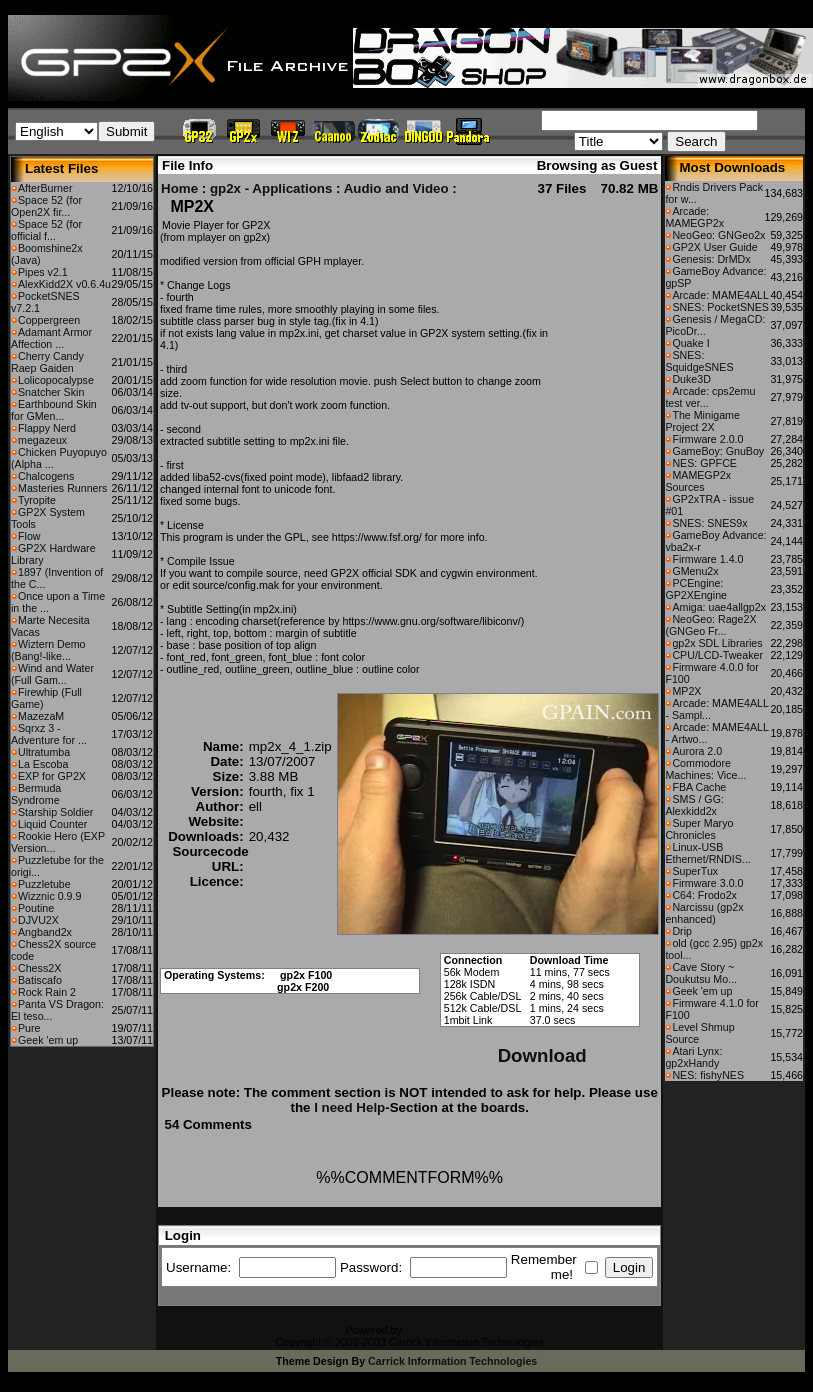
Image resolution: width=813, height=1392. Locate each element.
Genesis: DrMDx (711, 259)
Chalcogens (46, 476)
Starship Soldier (55, 812)
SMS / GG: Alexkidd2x (694, 805)
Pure (29, 1028)
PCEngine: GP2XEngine (696, 589)
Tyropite (37, 500)
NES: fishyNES (708, 1075)
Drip (682, 931)
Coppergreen (49, 320)
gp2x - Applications (271, 188)
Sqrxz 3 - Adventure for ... (49, 734)
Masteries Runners (62, 488)
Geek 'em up (48, 1040)
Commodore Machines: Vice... (705, 769)
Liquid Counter (52, 824)
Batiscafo (40, 980)
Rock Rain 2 (47, 992)
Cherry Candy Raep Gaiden (47, 362)
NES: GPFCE (704, 463)
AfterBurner (45, 188)
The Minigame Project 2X (702, 421)
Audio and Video (396, 188)
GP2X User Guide (714, 247)
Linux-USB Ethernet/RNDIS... (707, 853)
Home (179, 188)
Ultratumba (44, 752)
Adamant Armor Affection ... (51, 338)
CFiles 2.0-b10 (439, 1330)
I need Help (349, 1107)
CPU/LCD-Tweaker (717, 655)
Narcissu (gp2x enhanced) (704, 913)
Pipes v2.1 (43, 272)
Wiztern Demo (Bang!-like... (48, 650)
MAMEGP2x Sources (698, 481)
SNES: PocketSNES (720, 307)
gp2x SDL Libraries (717, 643)
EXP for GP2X (52, 776)
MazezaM (41, 716)
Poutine (36, 908)
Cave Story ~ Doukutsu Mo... (701, 973)
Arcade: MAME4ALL (720, 295)
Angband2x (45, 932)
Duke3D (691, 379)
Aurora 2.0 (697, 751)
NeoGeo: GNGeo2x (718, 235)
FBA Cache (699, 787)
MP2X (686, 691)
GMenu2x (695, 571)
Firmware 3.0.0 (707, 883)
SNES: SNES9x (709, 523)
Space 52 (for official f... (46, 230)
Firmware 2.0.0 (707, 439)
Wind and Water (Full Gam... (52, 674)
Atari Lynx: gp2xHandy (693, 1057)
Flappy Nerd (47, 428)
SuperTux (695, 871)
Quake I (690, 343)
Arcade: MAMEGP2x (694, 217)
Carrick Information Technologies (452, 1361)
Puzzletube (44, 884)
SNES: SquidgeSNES (699, 361)
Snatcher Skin (51, 392)
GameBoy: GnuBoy (718, 451)
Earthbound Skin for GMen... (54, 410)
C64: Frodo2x (704, 895)
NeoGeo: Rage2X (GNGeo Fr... (710, 625)
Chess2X (39, 968)
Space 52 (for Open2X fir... (46, 206)
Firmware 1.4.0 (707, 559)
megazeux (42, 440)
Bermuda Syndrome (36, 794)
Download (542, 1055)
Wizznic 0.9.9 (49, 896)
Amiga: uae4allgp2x (719, 607)
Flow (29, 536)
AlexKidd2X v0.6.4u (64, 284)
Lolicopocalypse (56, 380)
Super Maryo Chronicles (699, 829)
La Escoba (43, 764)
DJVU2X (38, 920)
